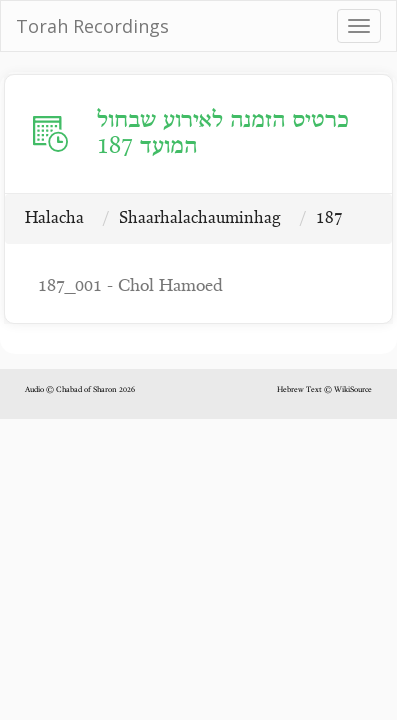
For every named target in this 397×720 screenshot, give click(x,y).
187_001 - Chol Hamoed (130, 286)
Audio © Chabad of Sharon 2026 (80, 390)
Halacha (54, 218)
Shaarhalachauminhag (200, 218)
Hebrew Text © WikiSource (324, 390)
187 (329, 218)
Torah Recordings (92, 26)
